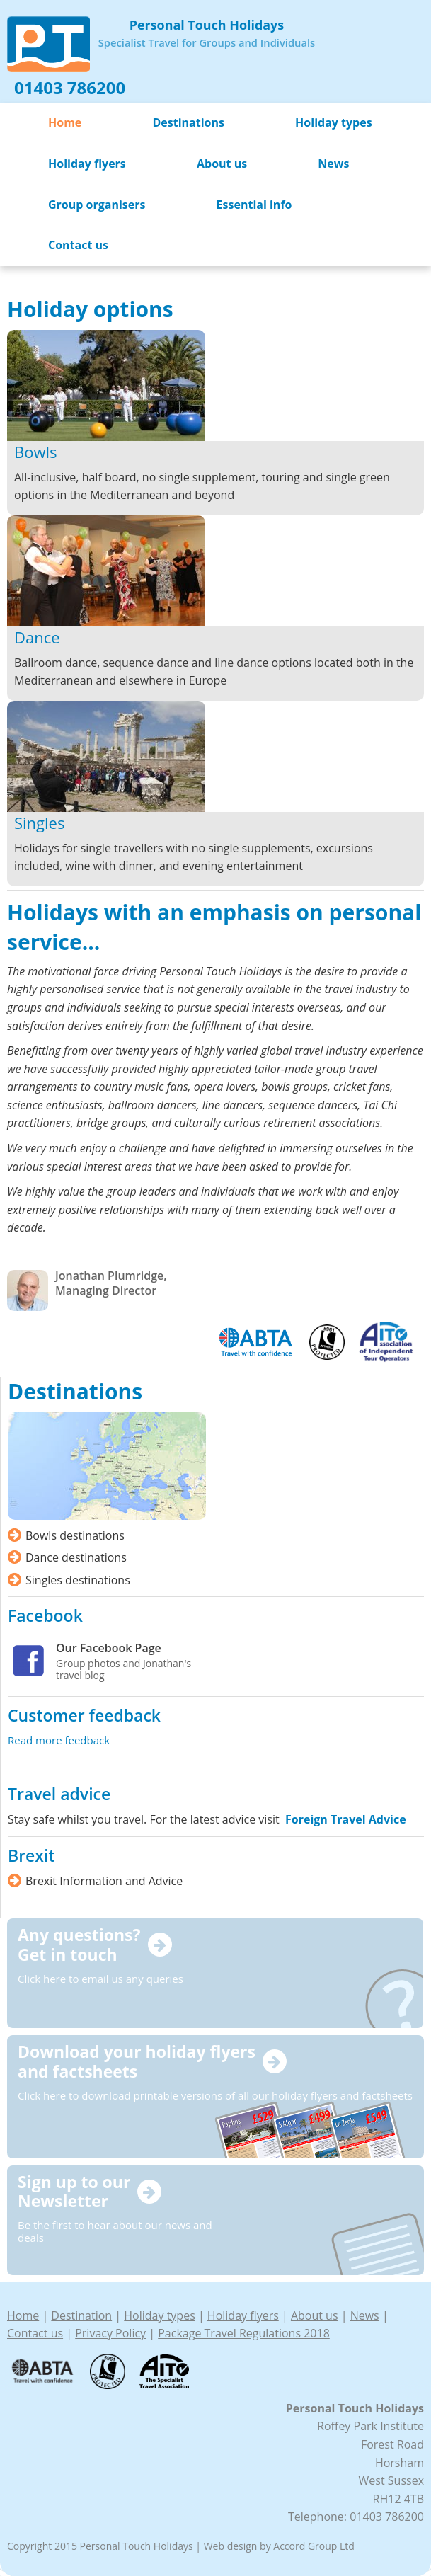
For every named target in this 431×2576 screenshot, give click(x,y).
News (333, 163)
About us (222, 163)
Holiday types (333, 122)
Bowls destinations (75, 1535)
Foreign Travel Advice (345, 1819)
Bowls (35, 451)
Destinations (188, 122)
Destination (81, 2315)
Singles (39, 822)
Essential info (254, 204)
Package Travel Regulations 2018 (244, 2333)
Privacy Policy (110, 2333)
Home (64, 122)
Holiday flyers (87, 163)
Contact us (78, 245)
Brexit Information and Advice (104, 1881)
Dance (37, 637)
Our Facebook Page (108, 1648)
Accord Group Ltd (314, 2546)
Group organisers (96, 204)
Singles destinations (77, 1580)
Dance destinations (76, 1557)
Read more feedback (59, 1740)
